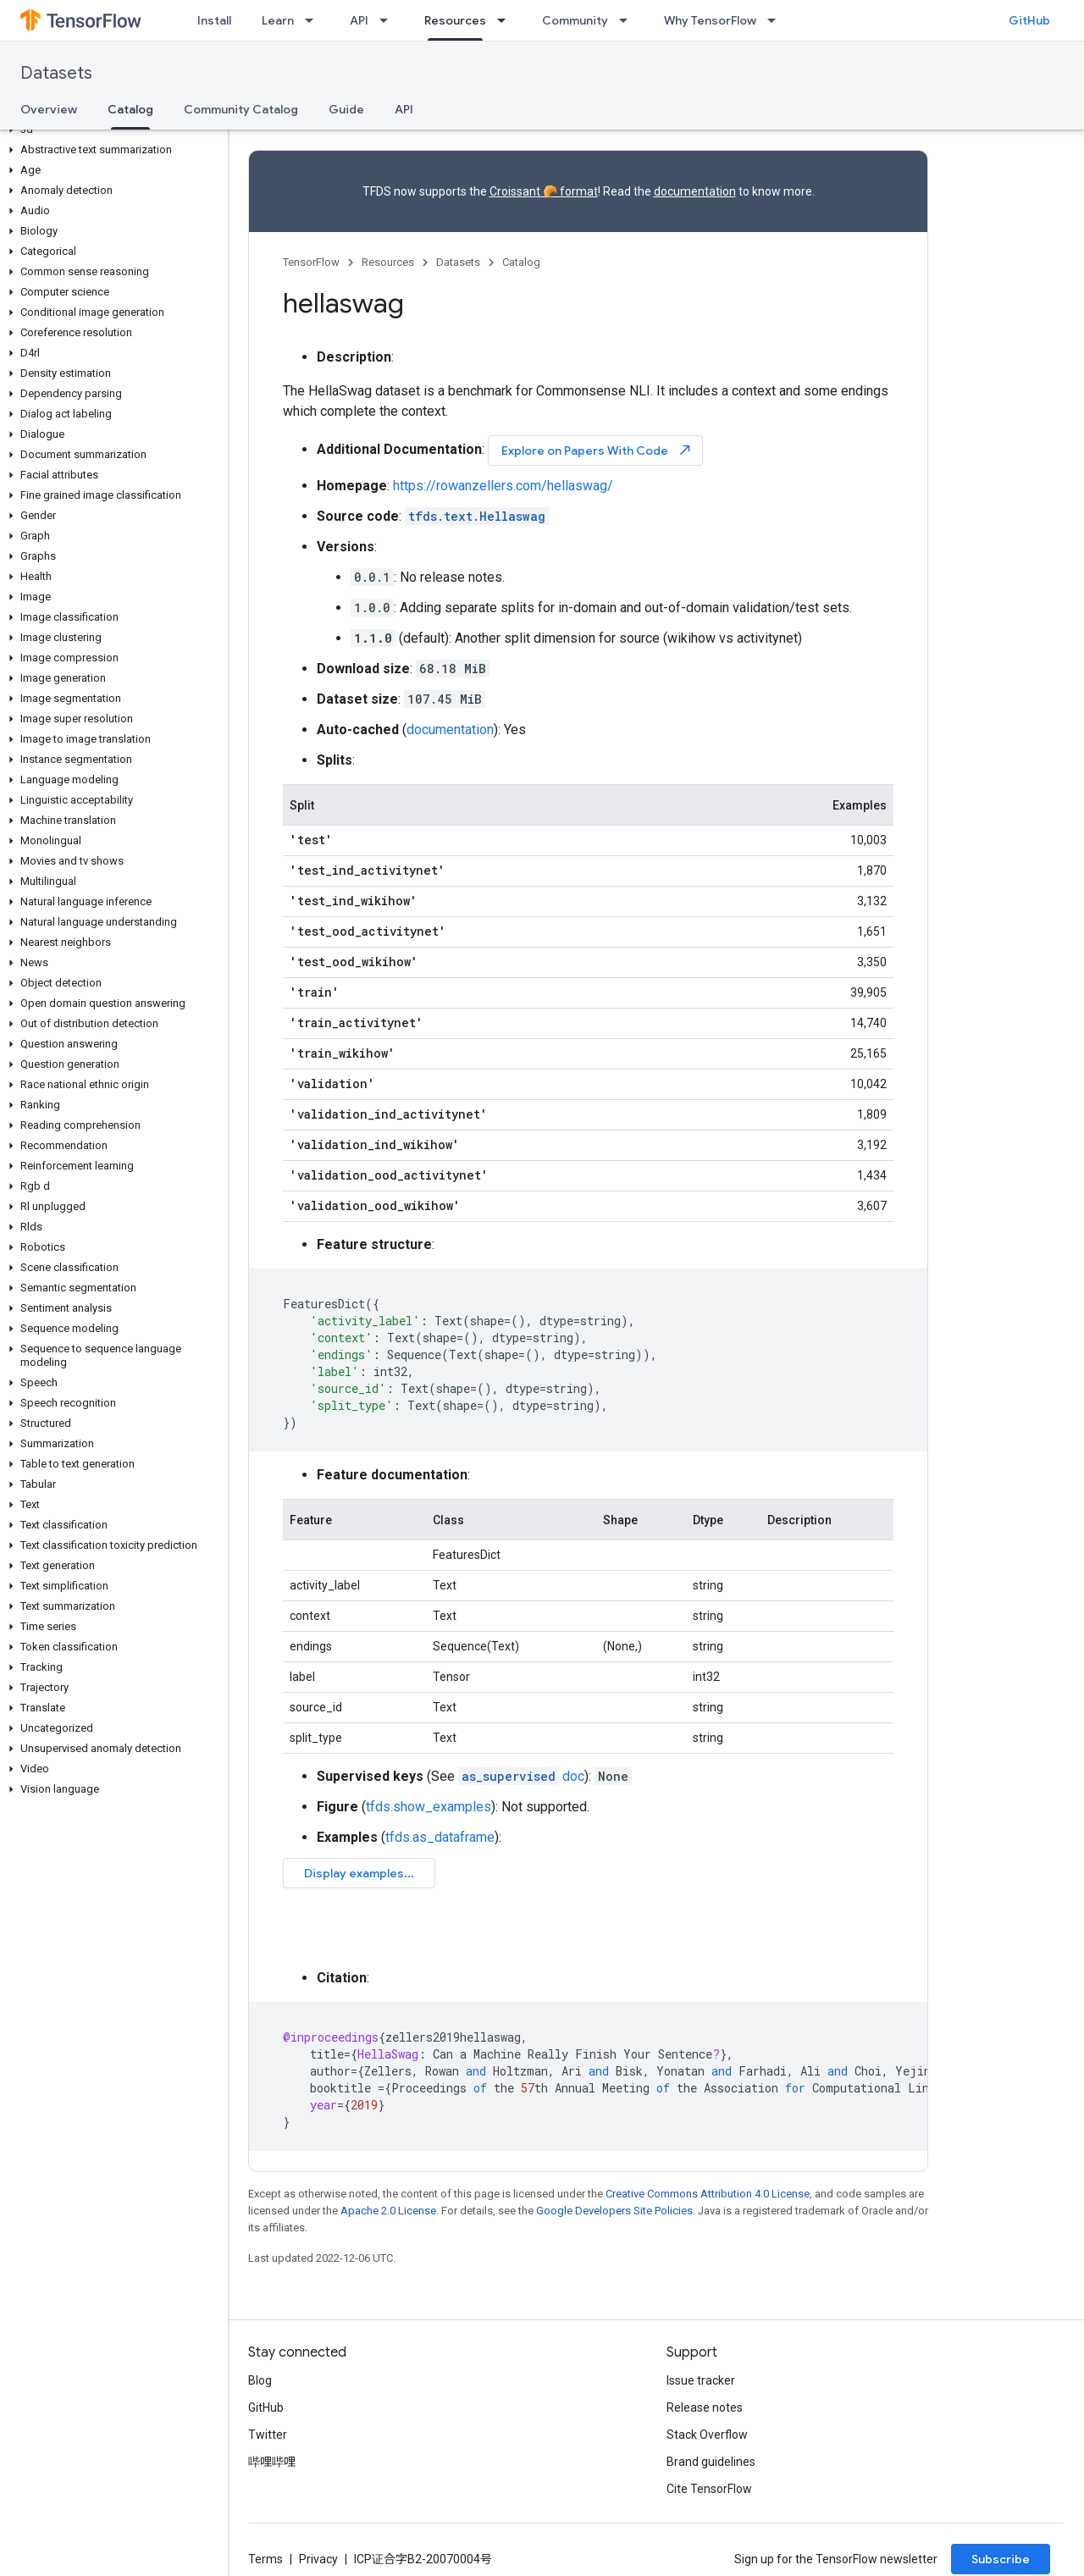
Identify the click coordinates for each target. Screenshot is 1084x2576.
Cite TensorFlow (709, 2489)
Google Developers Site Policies (614, 2210)
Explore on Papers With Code (597, 450)
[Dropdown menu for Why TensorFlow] (776, 20)
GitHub (1029, 20)
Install (214, 20)
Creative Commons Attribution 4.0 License (708, 2193)
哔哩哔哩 (272, 2461)
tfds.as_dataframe (440, 1837)
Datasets (56, 73)
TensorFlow (311, 262)
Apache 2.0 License (388, 2210)
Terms (265, 2559)
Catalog (521, 262)
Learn (278, 20)
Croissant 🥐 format (543, 191)
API (359, 20)
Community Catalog (241, 109)
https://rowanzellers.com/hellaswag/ (503, 486)
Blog (260, 2380)
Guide (346, 109)
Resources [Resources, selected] (455, 20)
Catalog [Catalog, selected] (130, 109)
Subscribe (1000, 2559)
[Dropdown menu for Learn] (314, 20)
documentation (695, 191)
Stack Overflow (707, 2434)
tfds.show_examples (428, 1807)
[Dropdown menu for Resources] (506, 20)
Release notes (704, 2407)
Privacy (318, 2559)
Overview (48, 109)
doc (521, 1776)
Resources (388, 262)
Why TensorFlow (710, 20)
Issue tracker (700, 2380)
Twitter (267, 2434)
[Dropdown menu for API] (388, 20)
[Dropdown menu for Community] (628, 20)
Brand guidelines (710, 2461)
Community (575, 20)
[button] (110, 129)
